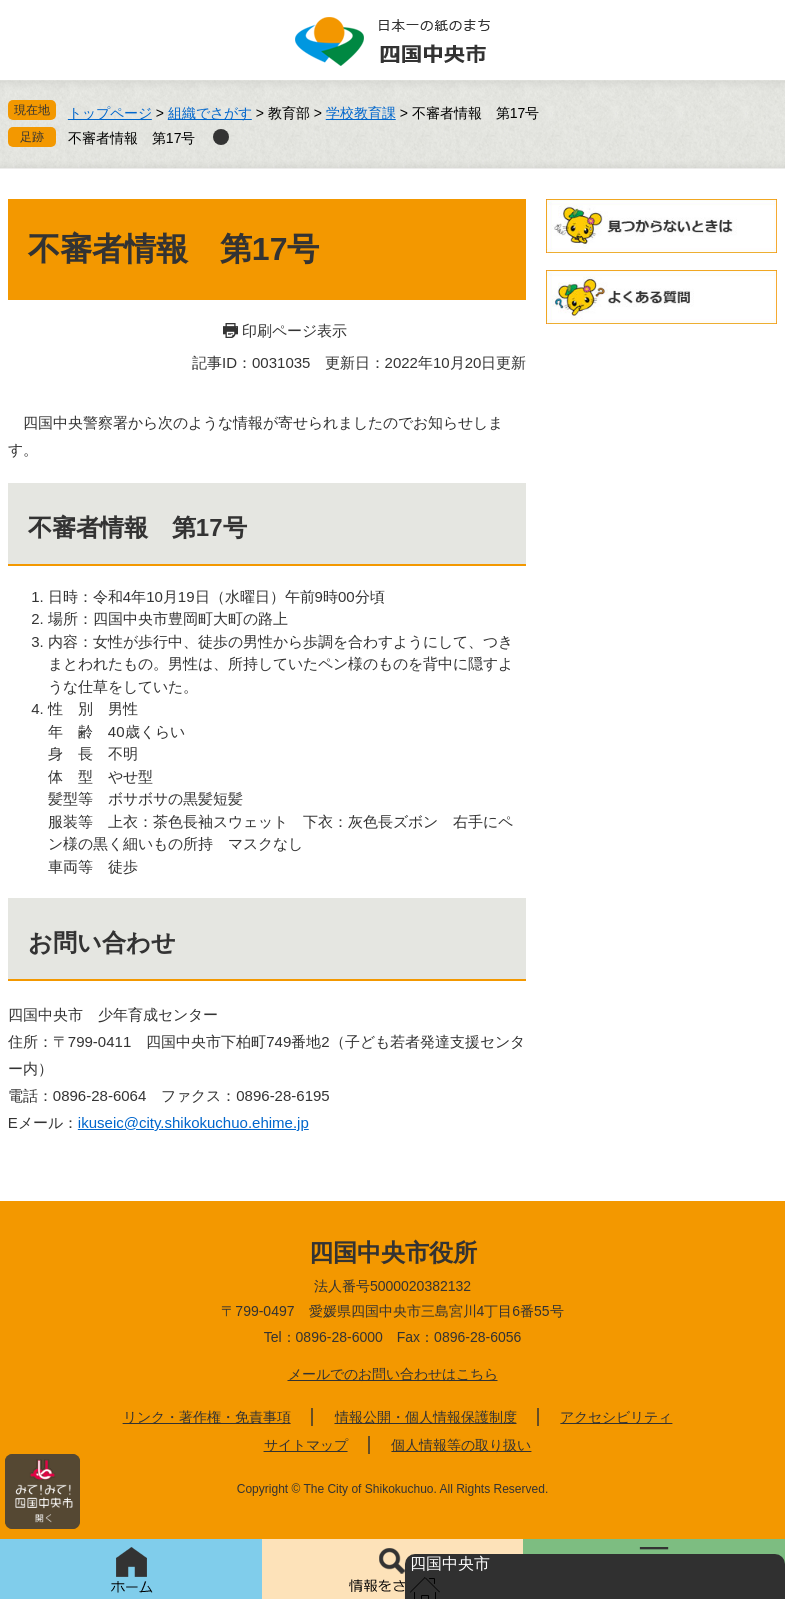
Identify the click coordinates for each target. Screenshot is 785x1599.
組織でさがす (210, 113)
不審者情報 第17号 (132, 138)
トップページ (110, 113)
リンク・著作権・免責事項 (207, 1417)
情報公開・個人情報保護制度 (426, 1417)
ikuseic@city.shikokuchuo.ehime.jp (193, 1122)
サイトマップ (306, 1445)
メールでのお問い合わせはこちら (393, 1374)
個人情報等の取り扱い (461, 1445)
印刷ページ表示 (294, 330)
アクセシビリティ (616, 1417)
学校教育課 (361, 113)
